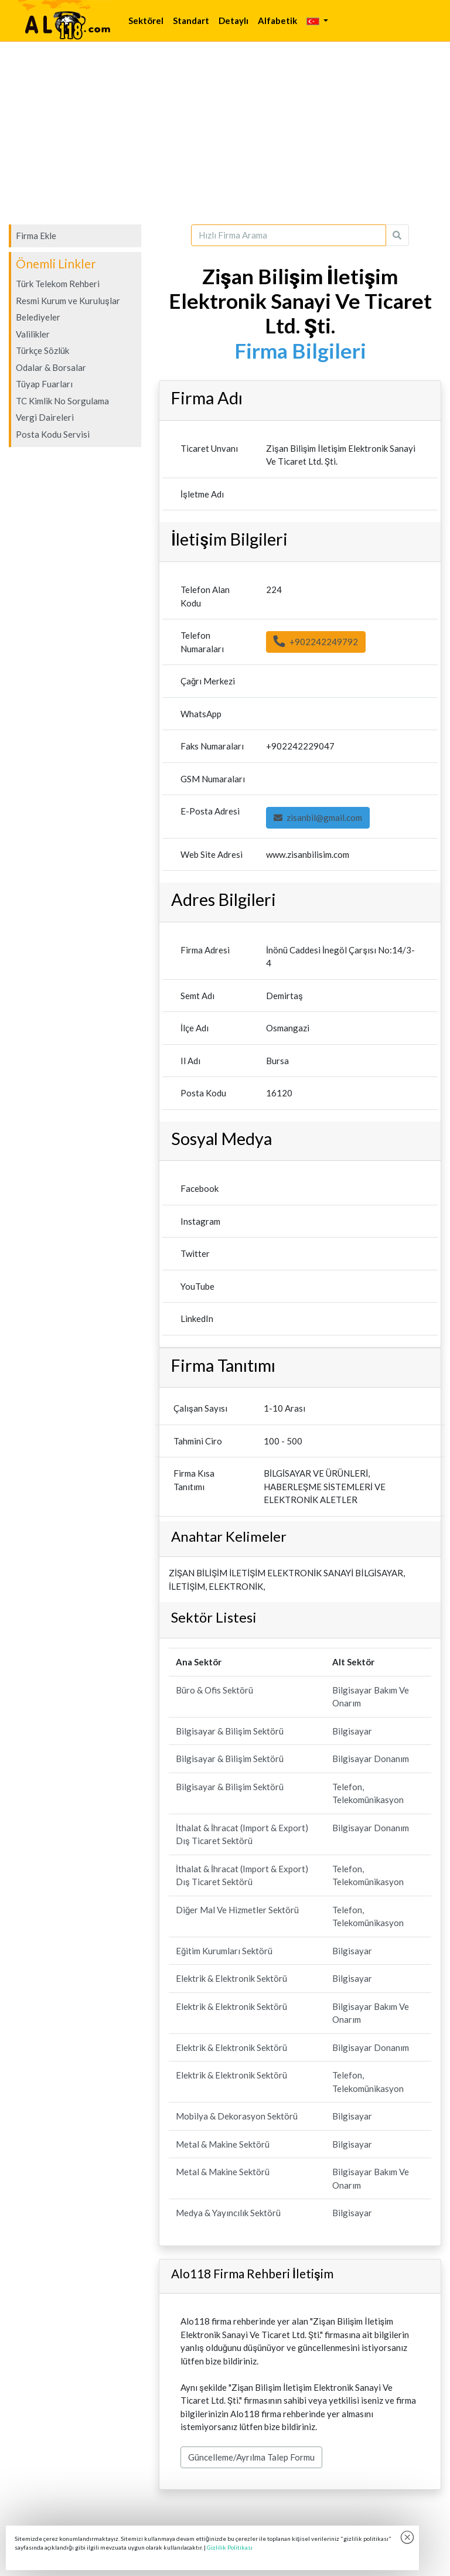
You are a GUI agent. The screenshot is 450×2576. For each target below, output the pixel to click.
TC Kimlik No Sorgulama (62, 401)
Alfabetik (277, 20)
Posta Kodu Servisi (53, 434)
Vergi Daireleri (45, 417)
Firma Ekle (36, 235)
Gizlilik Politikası (230, 2547)
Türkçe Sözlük (42, 350)
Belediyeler (38, 317)
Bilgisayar (352, 1731)
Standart (191, 20)
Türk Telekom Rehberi (58, 283)
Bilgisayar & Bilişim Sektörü (230, 1731)
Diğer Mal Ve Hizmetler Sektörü (237, 1909)
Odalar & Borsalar (51, 367)
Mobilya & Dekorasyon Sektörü (237, 2116)
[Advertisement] (225, 133)
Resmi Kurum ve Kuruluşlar (68, 300)
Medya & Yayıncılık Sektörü (228, 2212)
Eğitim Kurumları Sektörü (224, 1950)
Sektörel (145, 20)
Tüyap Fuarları (44, 384)
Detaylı (233, 20)
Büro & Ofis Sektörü (214, 1690)
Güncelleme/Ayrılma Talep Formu (251, 2457)
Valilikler (33, 334)
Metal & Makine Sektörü (223, 2144)
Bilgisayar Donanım (370, 1758)
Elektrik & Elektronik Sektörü (231, 1978)
